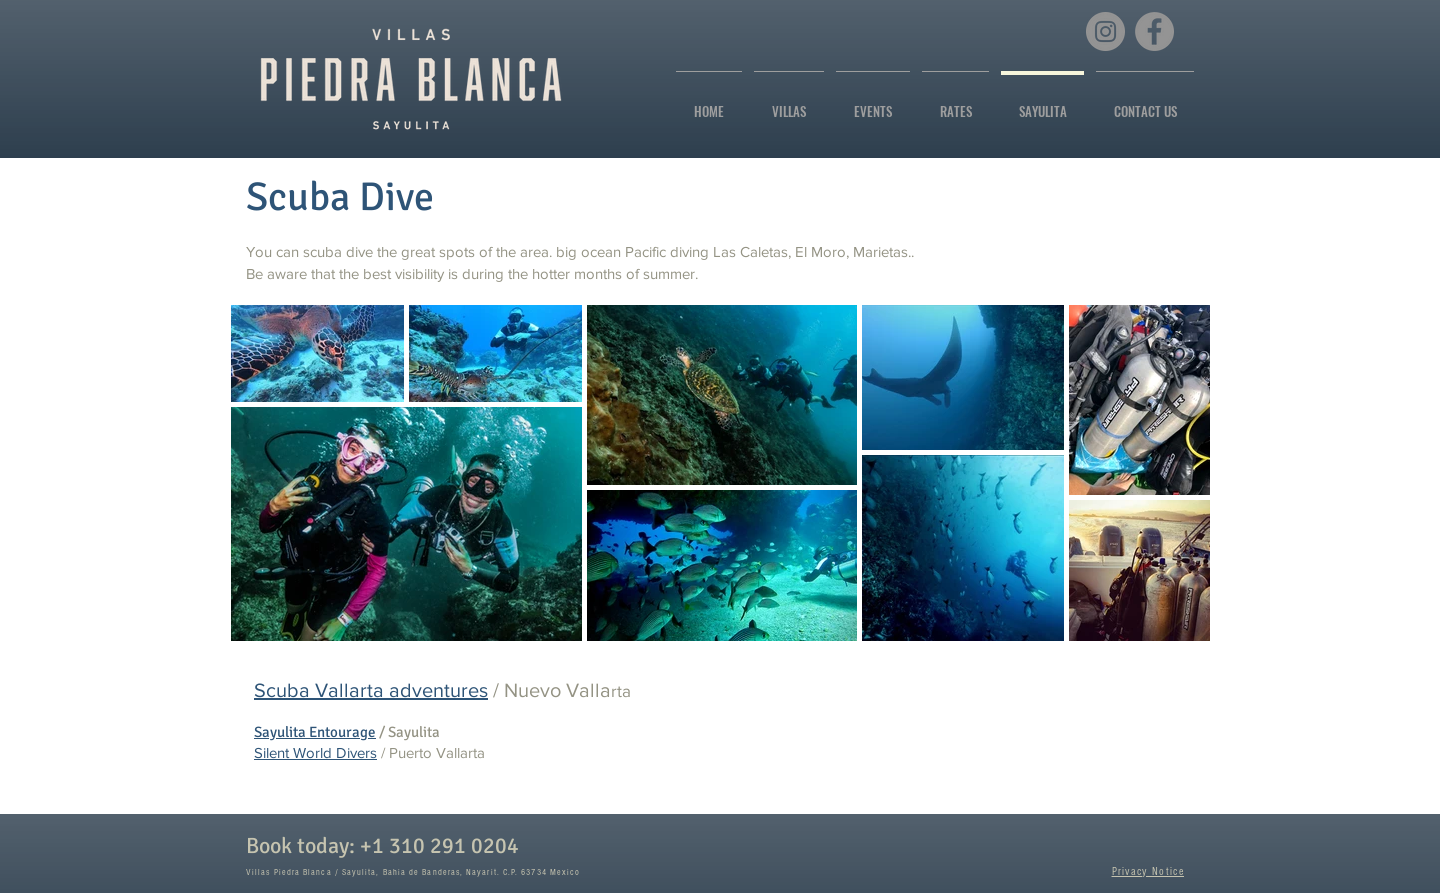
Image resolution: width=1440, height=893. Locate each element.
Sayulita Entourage (315, 732)
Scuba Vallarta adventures (371, 690)
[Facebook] (1154, 31)
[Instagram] (1105, 31)
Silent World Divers (315, 752)
